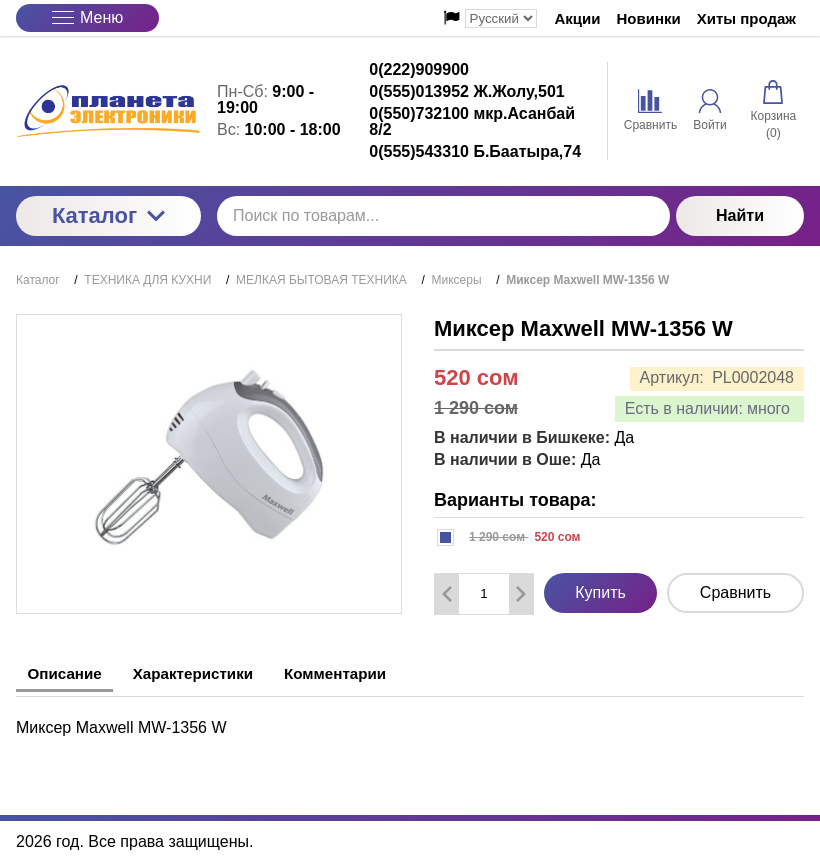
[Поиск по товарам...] (443, 216)
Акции (578, 18)
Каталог (108, 215)
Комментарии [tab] (375, 673)
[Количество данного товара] (484, 593)
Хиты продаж (746, 18)
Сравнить (735, 592)
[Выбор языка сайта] (501, 18)
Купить (600, 592)
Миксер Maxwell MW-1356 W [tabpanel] (121, 724)
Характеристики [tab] (215, 673)
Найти (740, 215)
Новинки (649, 18)
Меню (87, 17)
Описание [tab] (71, 673)
